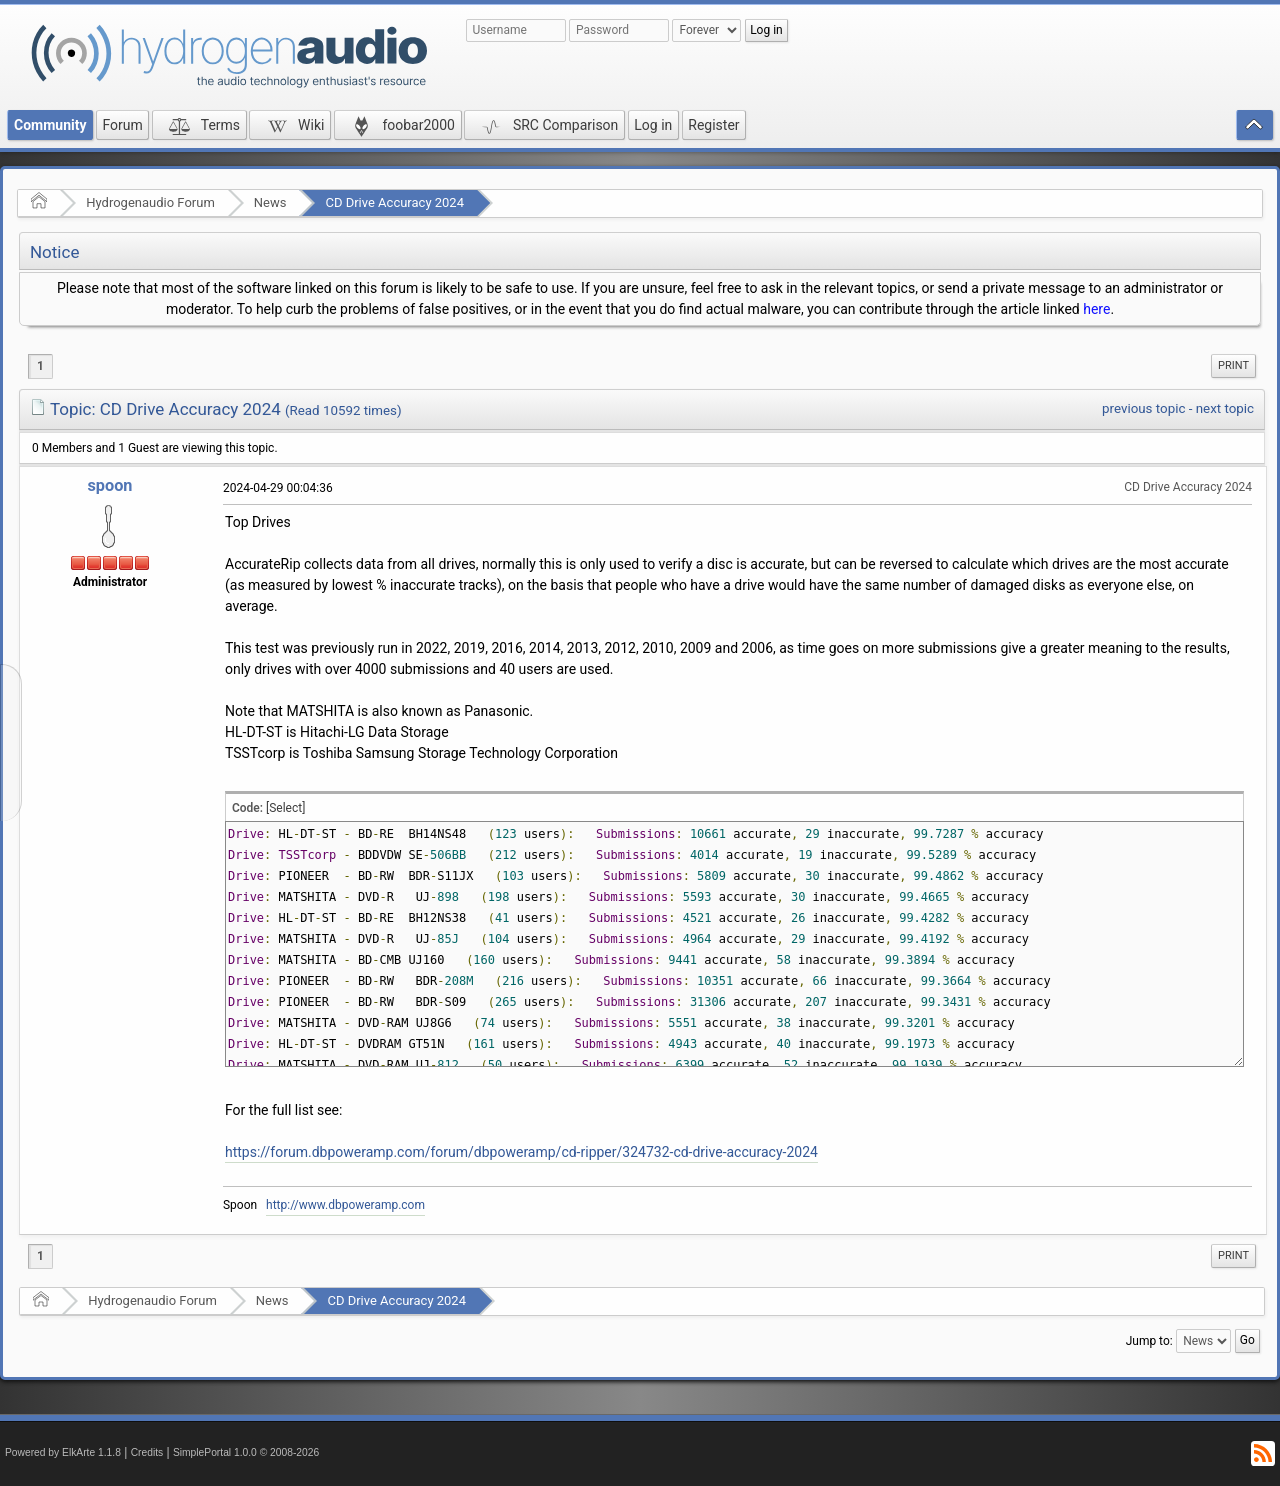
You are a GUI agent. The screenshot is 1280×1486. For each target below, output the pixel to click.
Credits (147, 1452)
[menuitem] (1233, 366)
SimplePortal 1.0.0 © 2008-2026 (246, 1452)
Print (1233, 365)
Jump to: (1149, 1341)
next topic (1225, 408)
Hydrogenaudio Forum (150, 202)
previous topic (1143, 408)
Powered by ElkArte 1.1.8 (63, 1452)
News (270, 202)
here (1096, 309)
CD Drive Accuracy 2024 (394, 202)
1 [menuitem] (40, 366)
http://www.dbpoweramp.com (345, 1205)
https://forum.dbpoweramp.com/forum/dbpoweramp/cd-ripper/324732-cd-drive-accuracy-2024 (521, 1152)
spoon (109, 485)
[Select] (285, 808)
